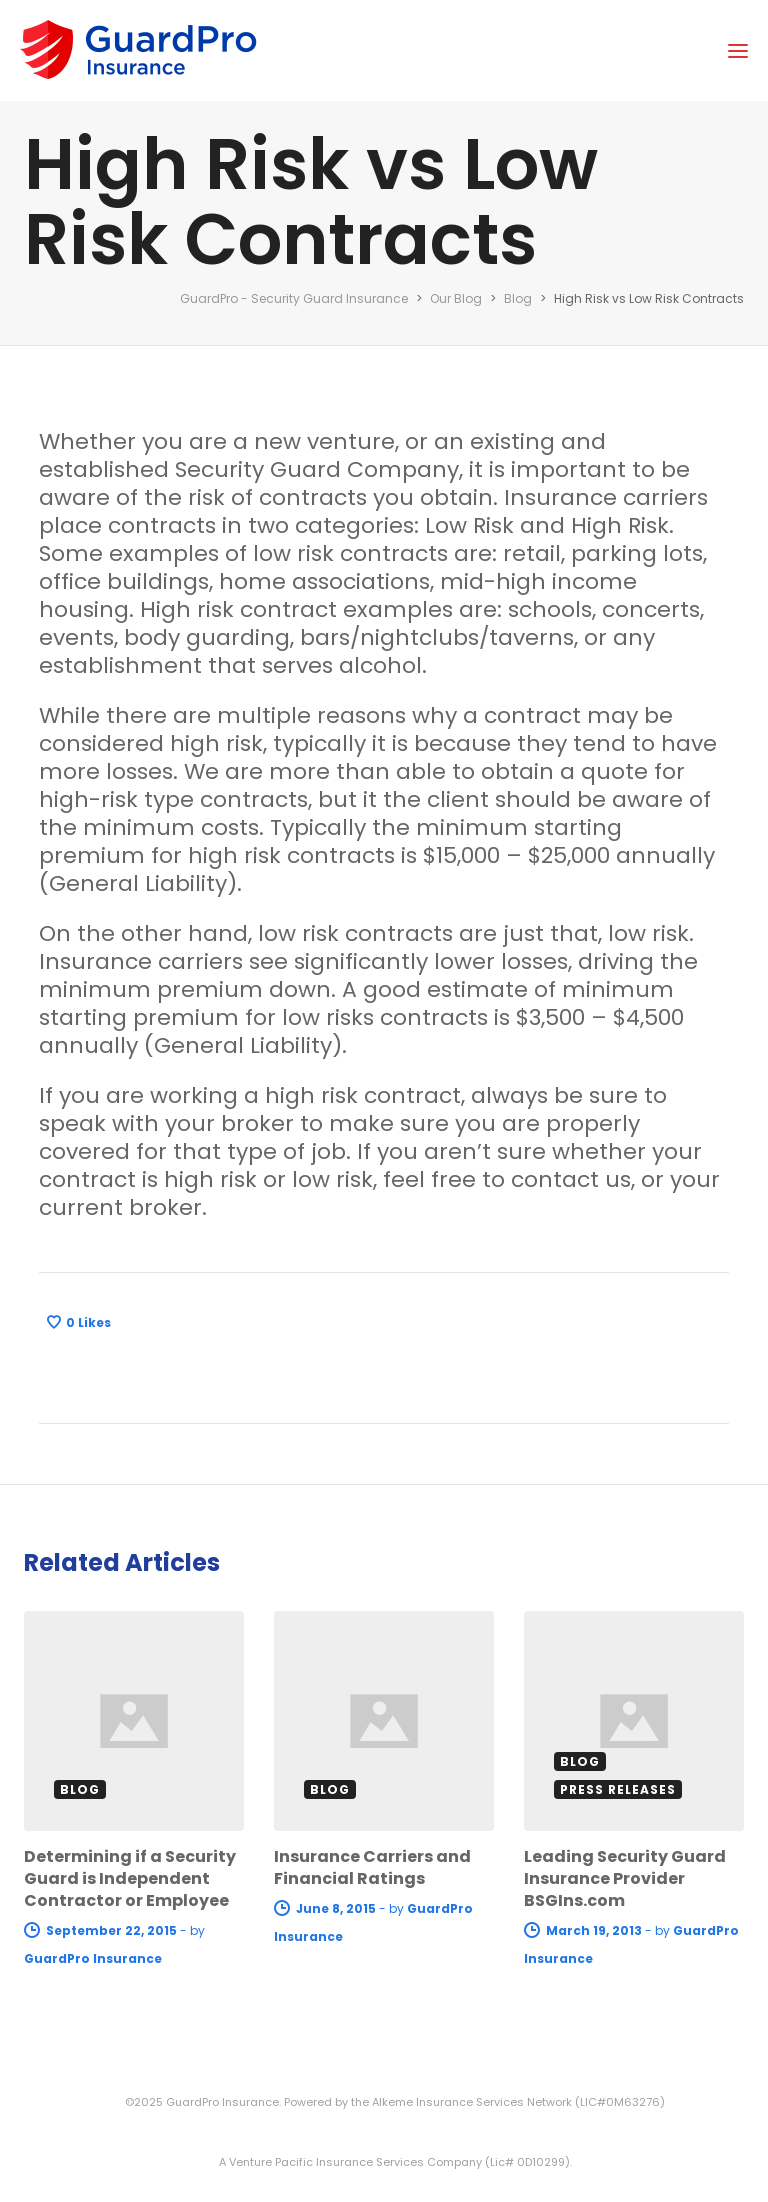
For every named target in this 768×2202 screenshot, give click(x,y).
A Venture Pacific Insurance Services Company (350, 2162)
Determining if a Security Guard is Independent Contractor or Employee (130, 1878)
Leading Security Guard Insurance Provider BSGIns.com (625, 1878)
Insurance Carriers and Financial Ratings (372, 1867)
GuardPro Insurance (93, 1958)
